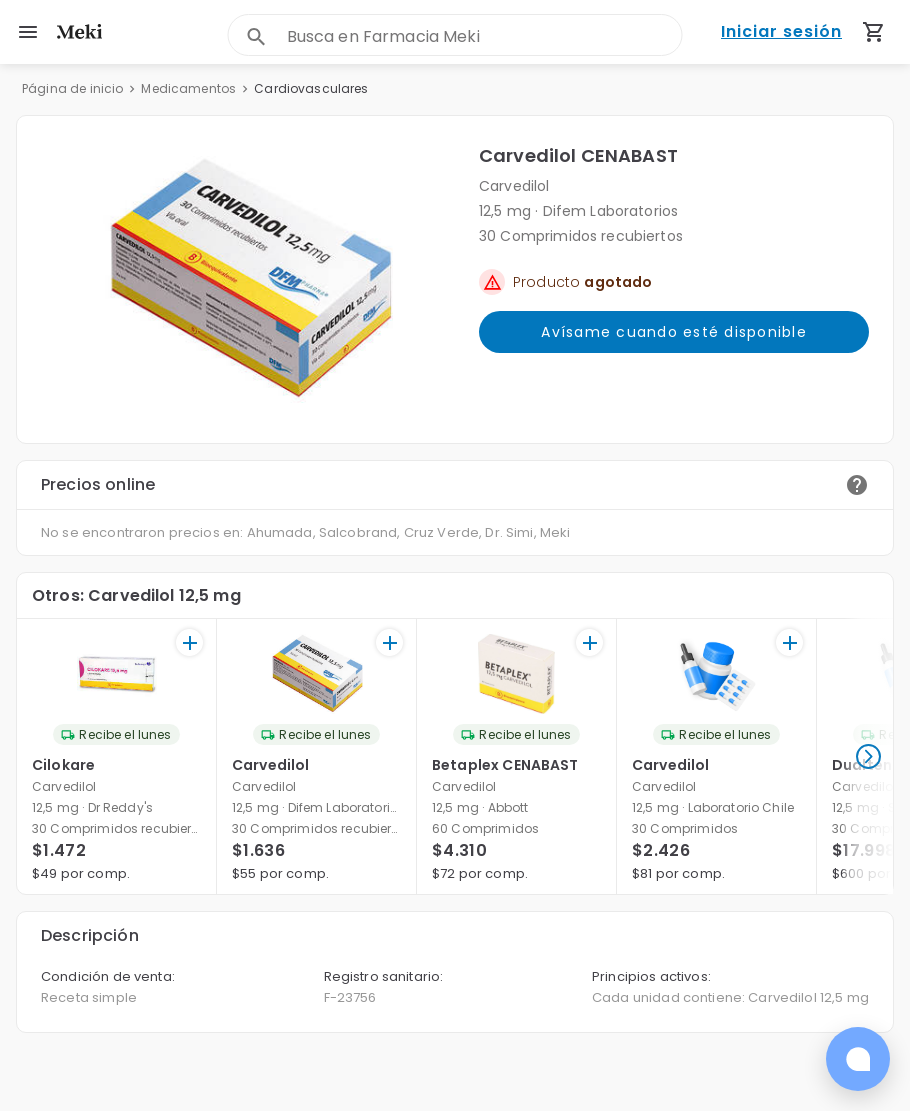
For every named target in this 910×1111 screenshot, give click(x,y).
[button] (248, 279)
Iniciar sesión (781, 32)
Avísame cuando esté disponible (674, 332)
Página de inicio (72, 88)
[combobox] (484, 36)
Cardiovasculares (311, 88)
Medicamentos (188, 88)
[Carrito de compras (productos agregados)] (874, 32)
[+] (189, 642)
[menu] (28, 32)
